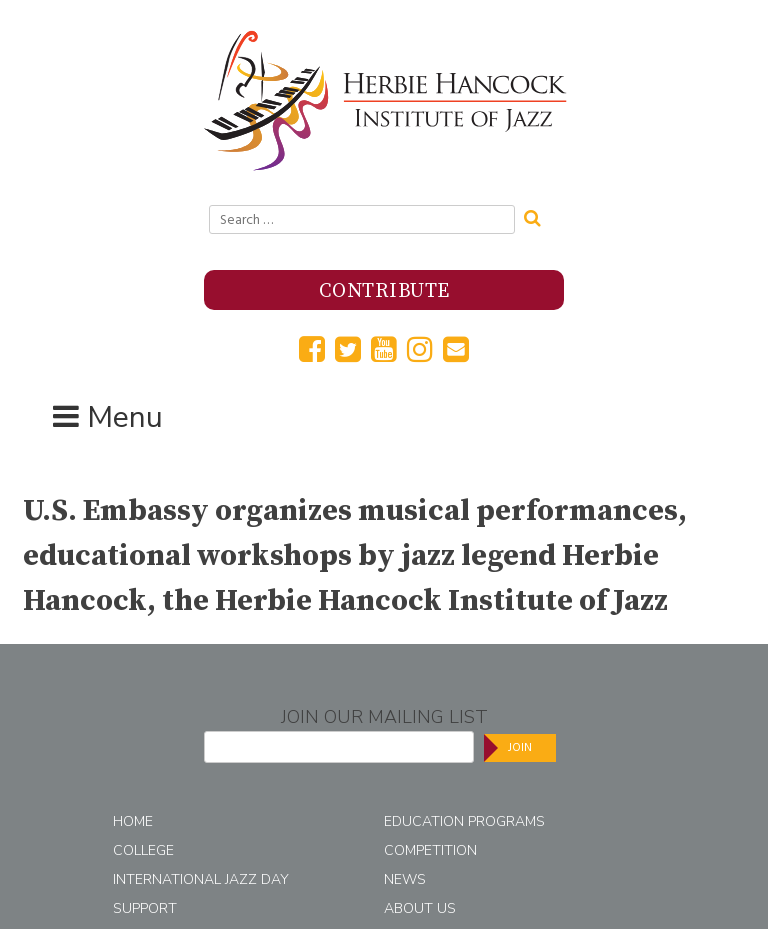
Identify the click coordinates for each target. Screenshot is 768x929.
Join (520, 747)
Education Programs (464, 821)
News (405, 879)
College (143, 850)
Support (145, 908)
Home (133, 821)
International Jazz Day (201, 879)
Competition (430, 850)
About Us (420, 908)
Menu (125, 417)
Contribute (384, 291)
